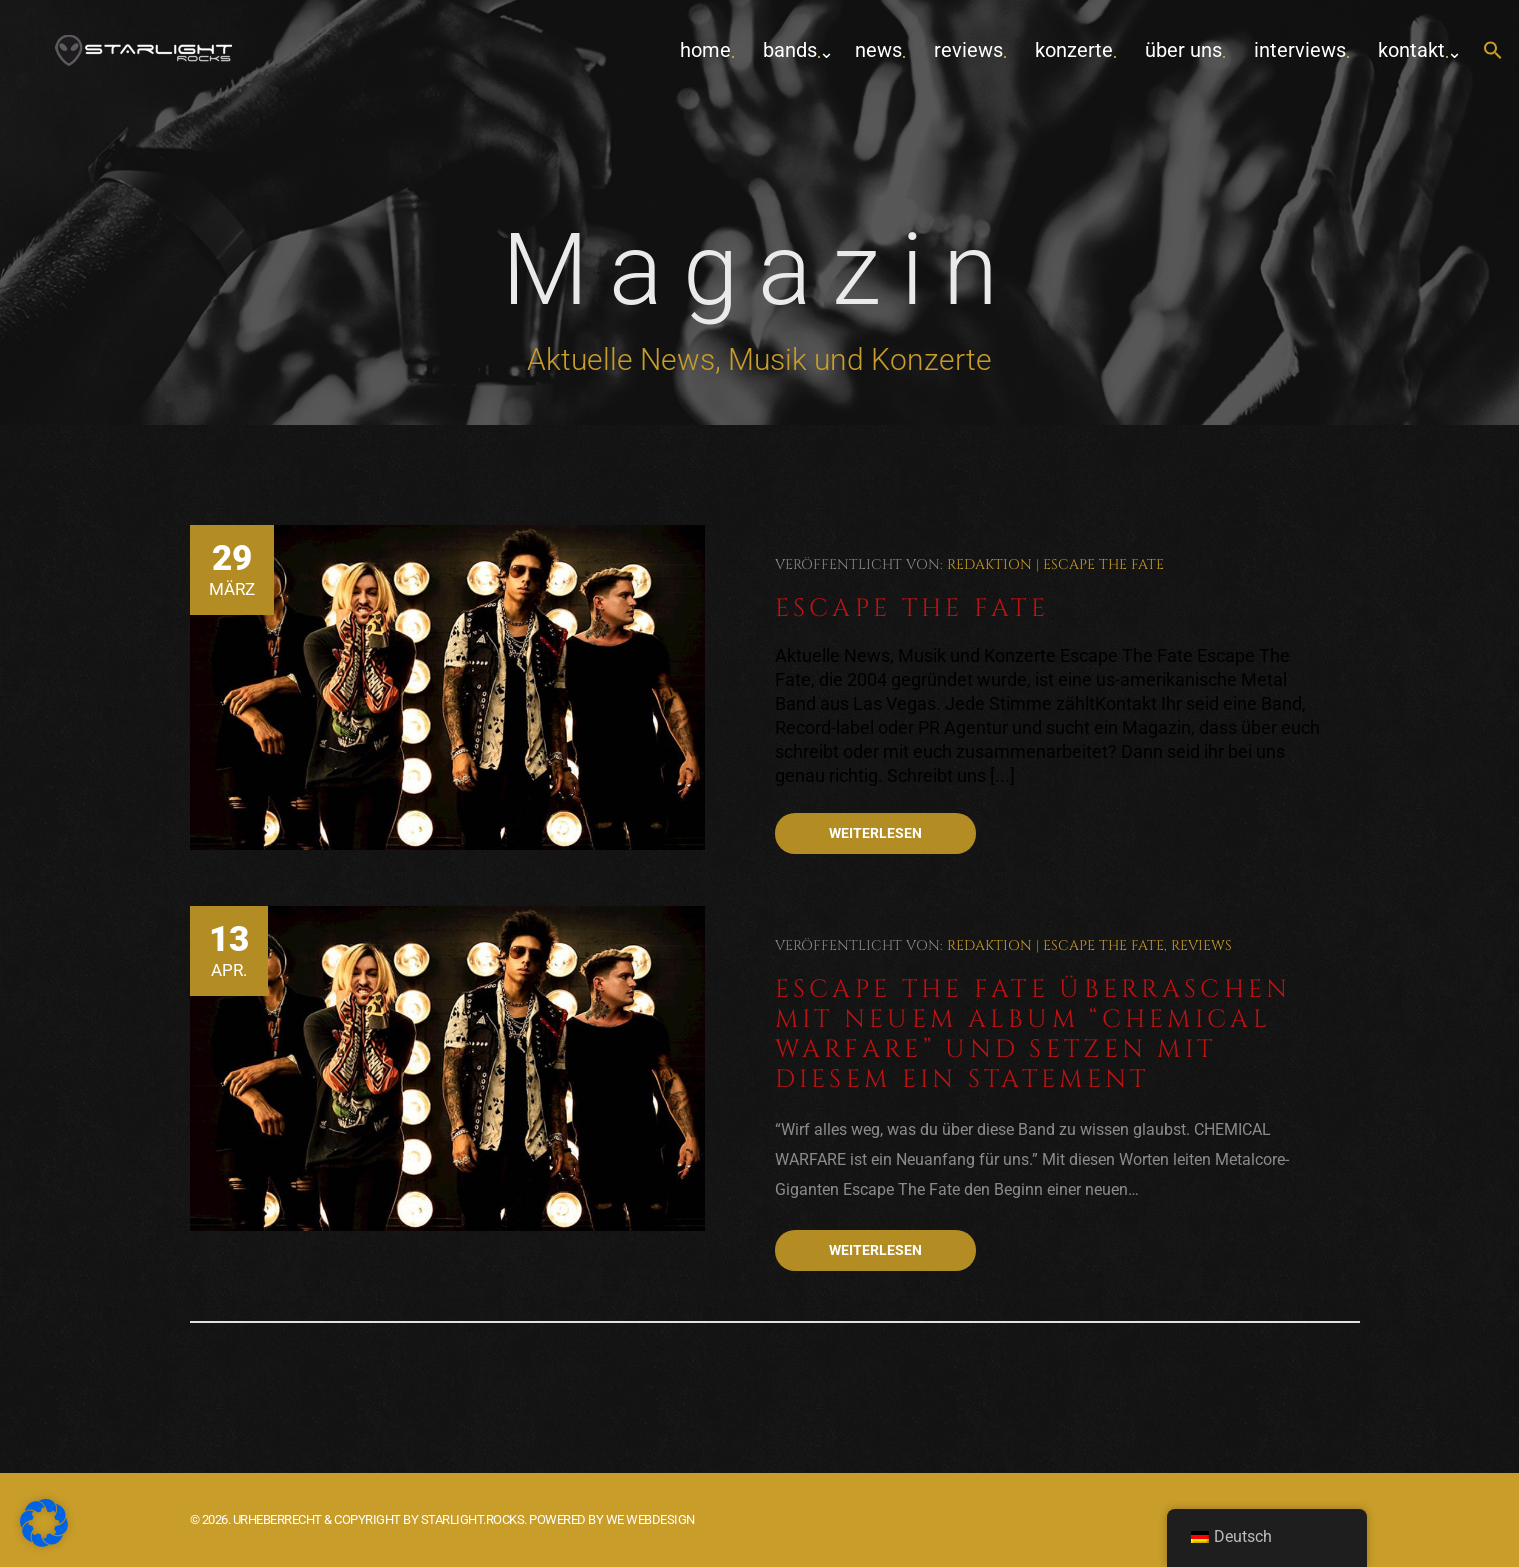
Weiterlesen (875, 833)
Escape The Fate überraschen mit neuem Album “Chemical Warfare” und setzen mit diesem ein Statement (1033, 1034)
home (705, 50)
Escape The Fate (1103, 564)
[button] (1493, 51)
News (878, 50)
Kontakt (1411, 50)
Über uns (1183, 50)
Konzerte (1074, 50)
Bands (790, 50)
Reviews (968, 50)
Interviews (1300, 50)
